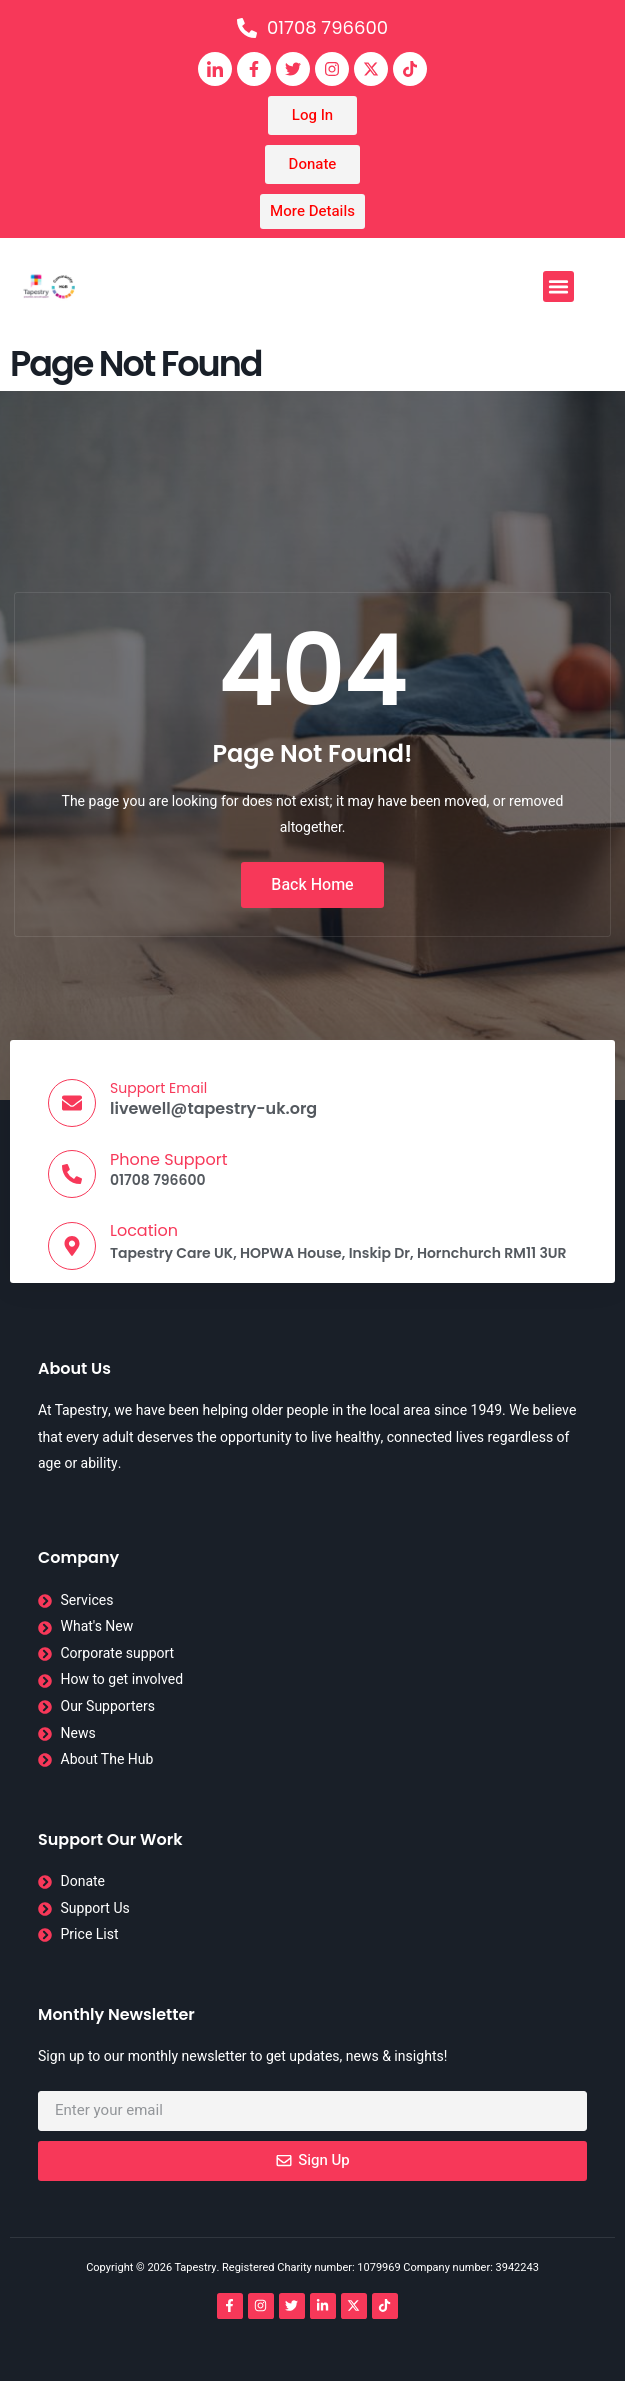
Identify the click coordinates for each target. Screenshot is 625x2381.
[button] (559, 287)
